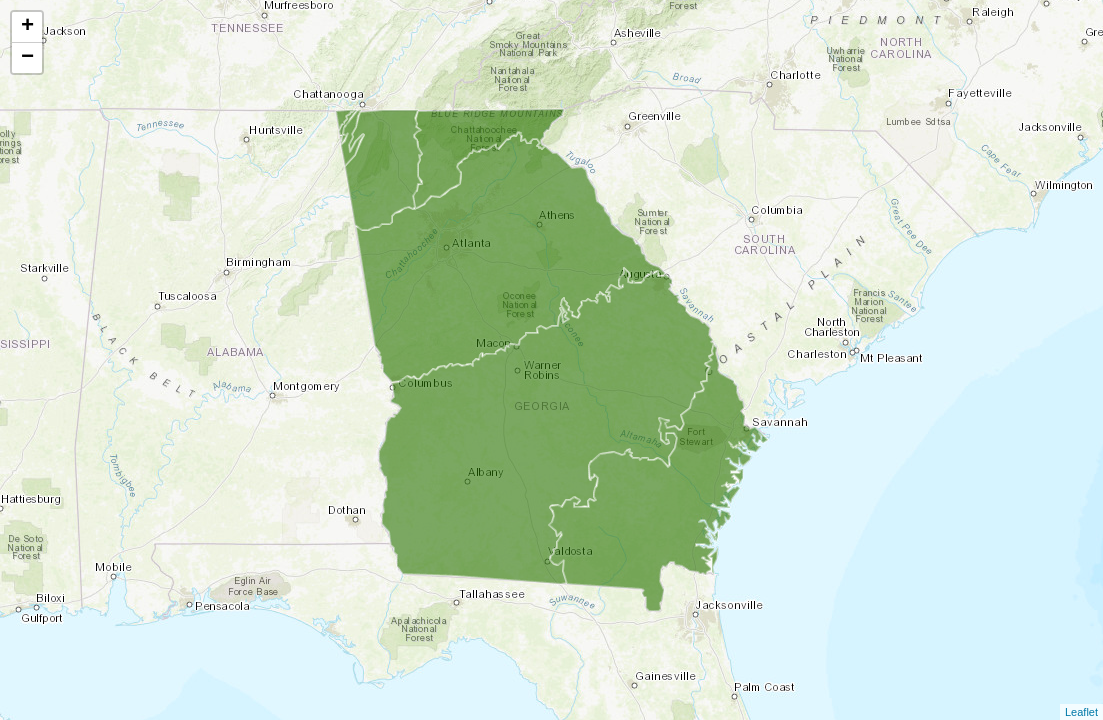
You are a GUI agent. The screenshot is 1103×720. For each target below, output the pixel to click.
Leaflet (1081, 712)
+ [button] (27, 27)
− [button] (27, 58)
